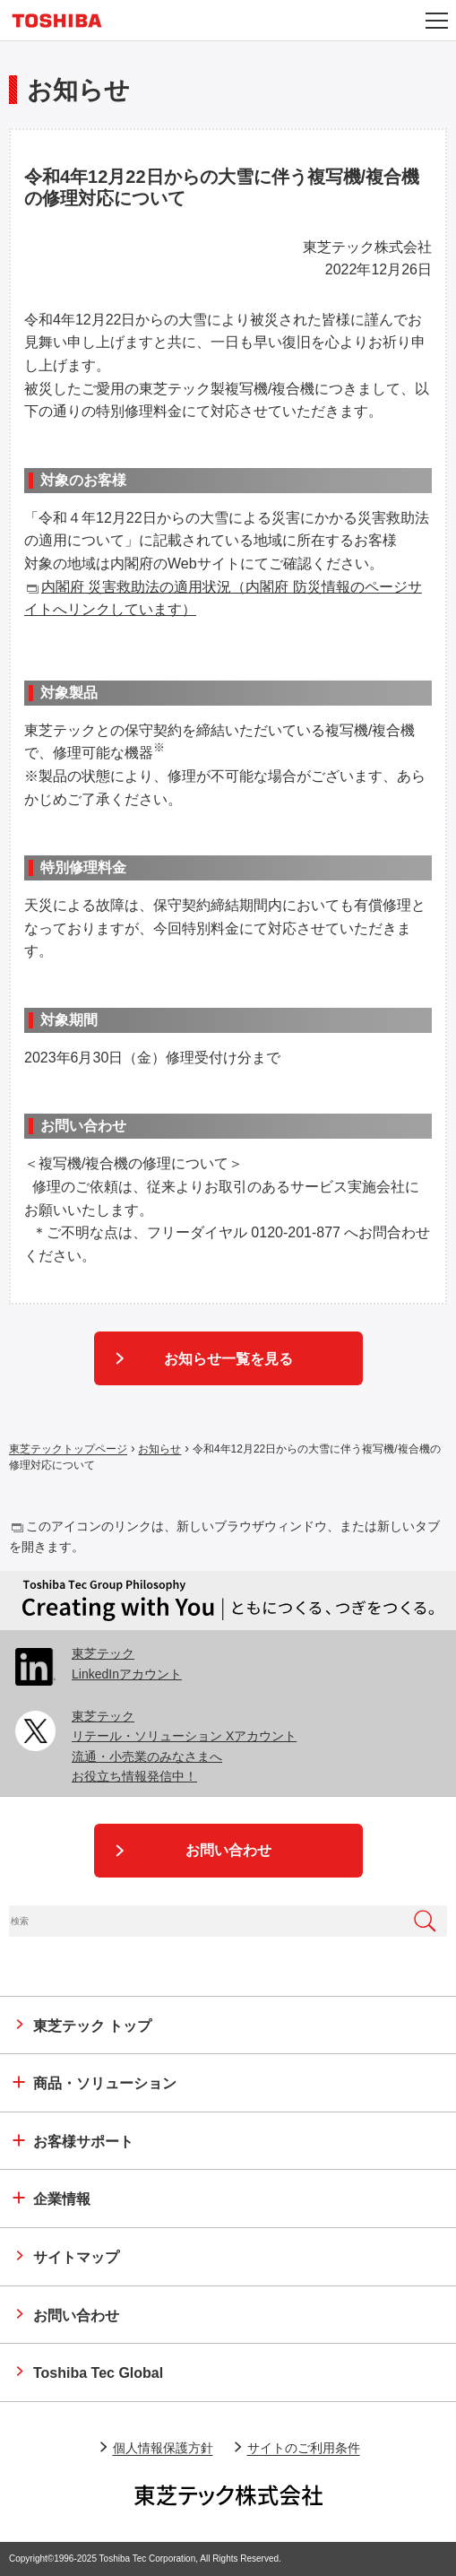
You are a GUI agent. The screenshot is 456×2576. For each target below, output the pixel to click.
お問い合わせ (228, 1850)
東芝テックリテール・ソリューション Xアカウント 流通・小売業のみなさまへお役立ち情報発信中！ (184, 1746)
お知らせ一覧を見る (228, 1358)
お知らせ (159, 1450)
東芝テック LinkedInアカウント (127, 1663)
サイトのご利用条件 (303, 2448)
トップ (92, 2026)
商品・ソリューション (104, 2083)
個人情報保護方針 (163, 2448)
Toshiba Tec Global (98, 2373)
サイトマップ (76, 2257)
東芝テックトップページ (68, 1450)
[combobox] (205, 1921)
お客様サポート (83, 2141)
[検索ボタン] (424, 1921)
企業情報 (61, 2199)
